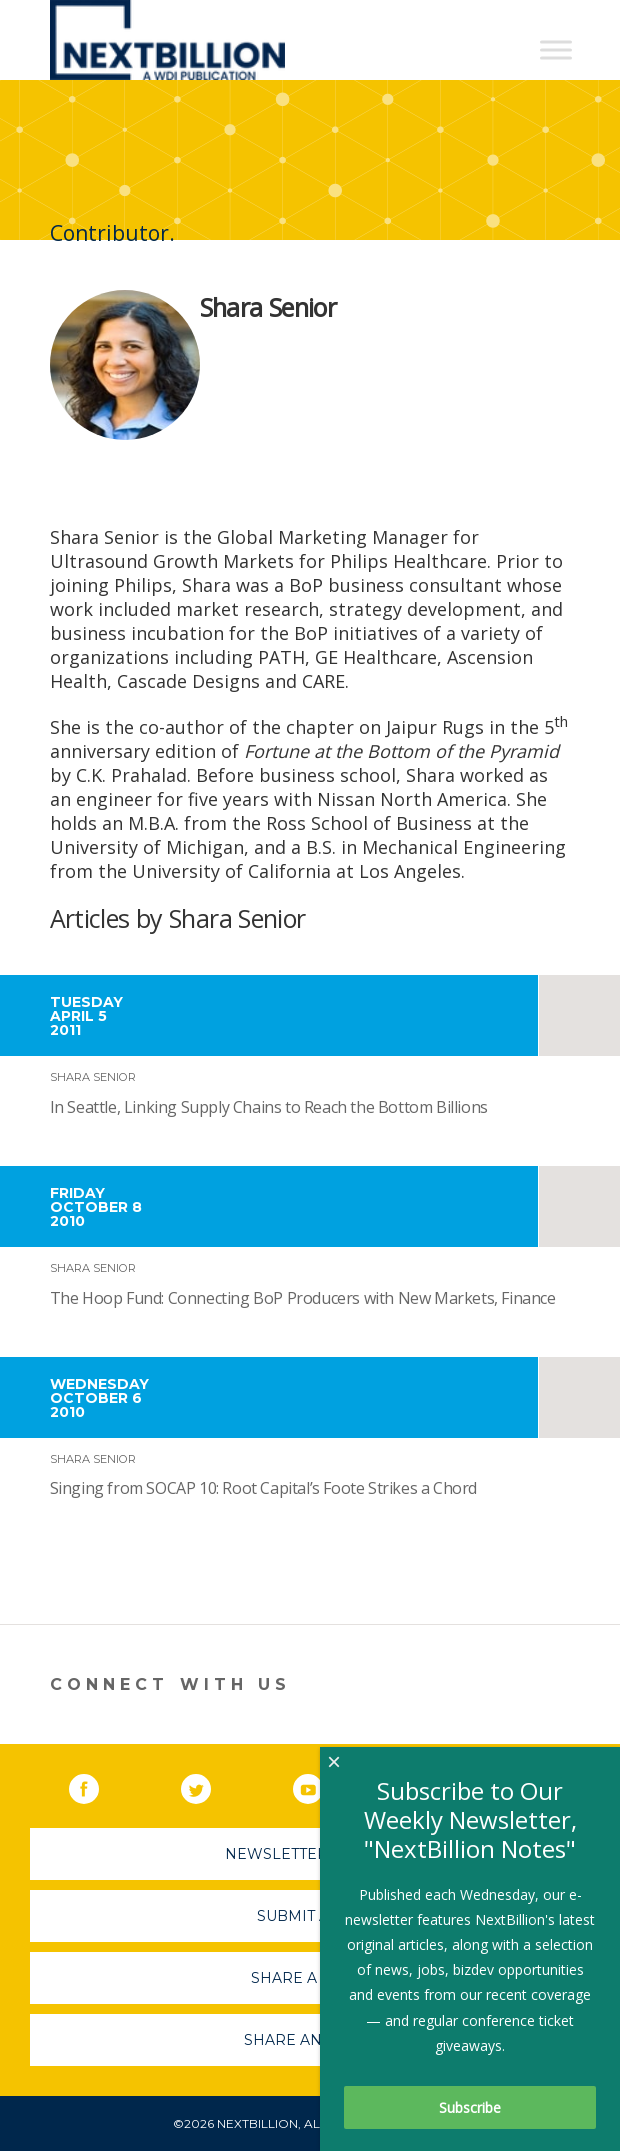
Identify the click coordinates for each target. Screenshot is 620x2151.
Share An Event (310, 2040)
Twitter (210, 1785)
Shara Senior (93, 1077)
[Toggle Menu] (556, 49)
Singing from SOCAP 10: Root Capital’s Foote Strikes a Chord (263, 1488)
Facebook (98, 1785)
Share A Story (310, 1978)
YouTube (322, 1785)
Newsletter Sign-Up (310, 1854)
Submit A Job (310, 1916)
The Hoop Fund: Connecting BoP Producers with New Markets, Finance (303, 1298)
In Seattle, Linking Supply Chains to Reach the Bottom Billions (269, 1107)
